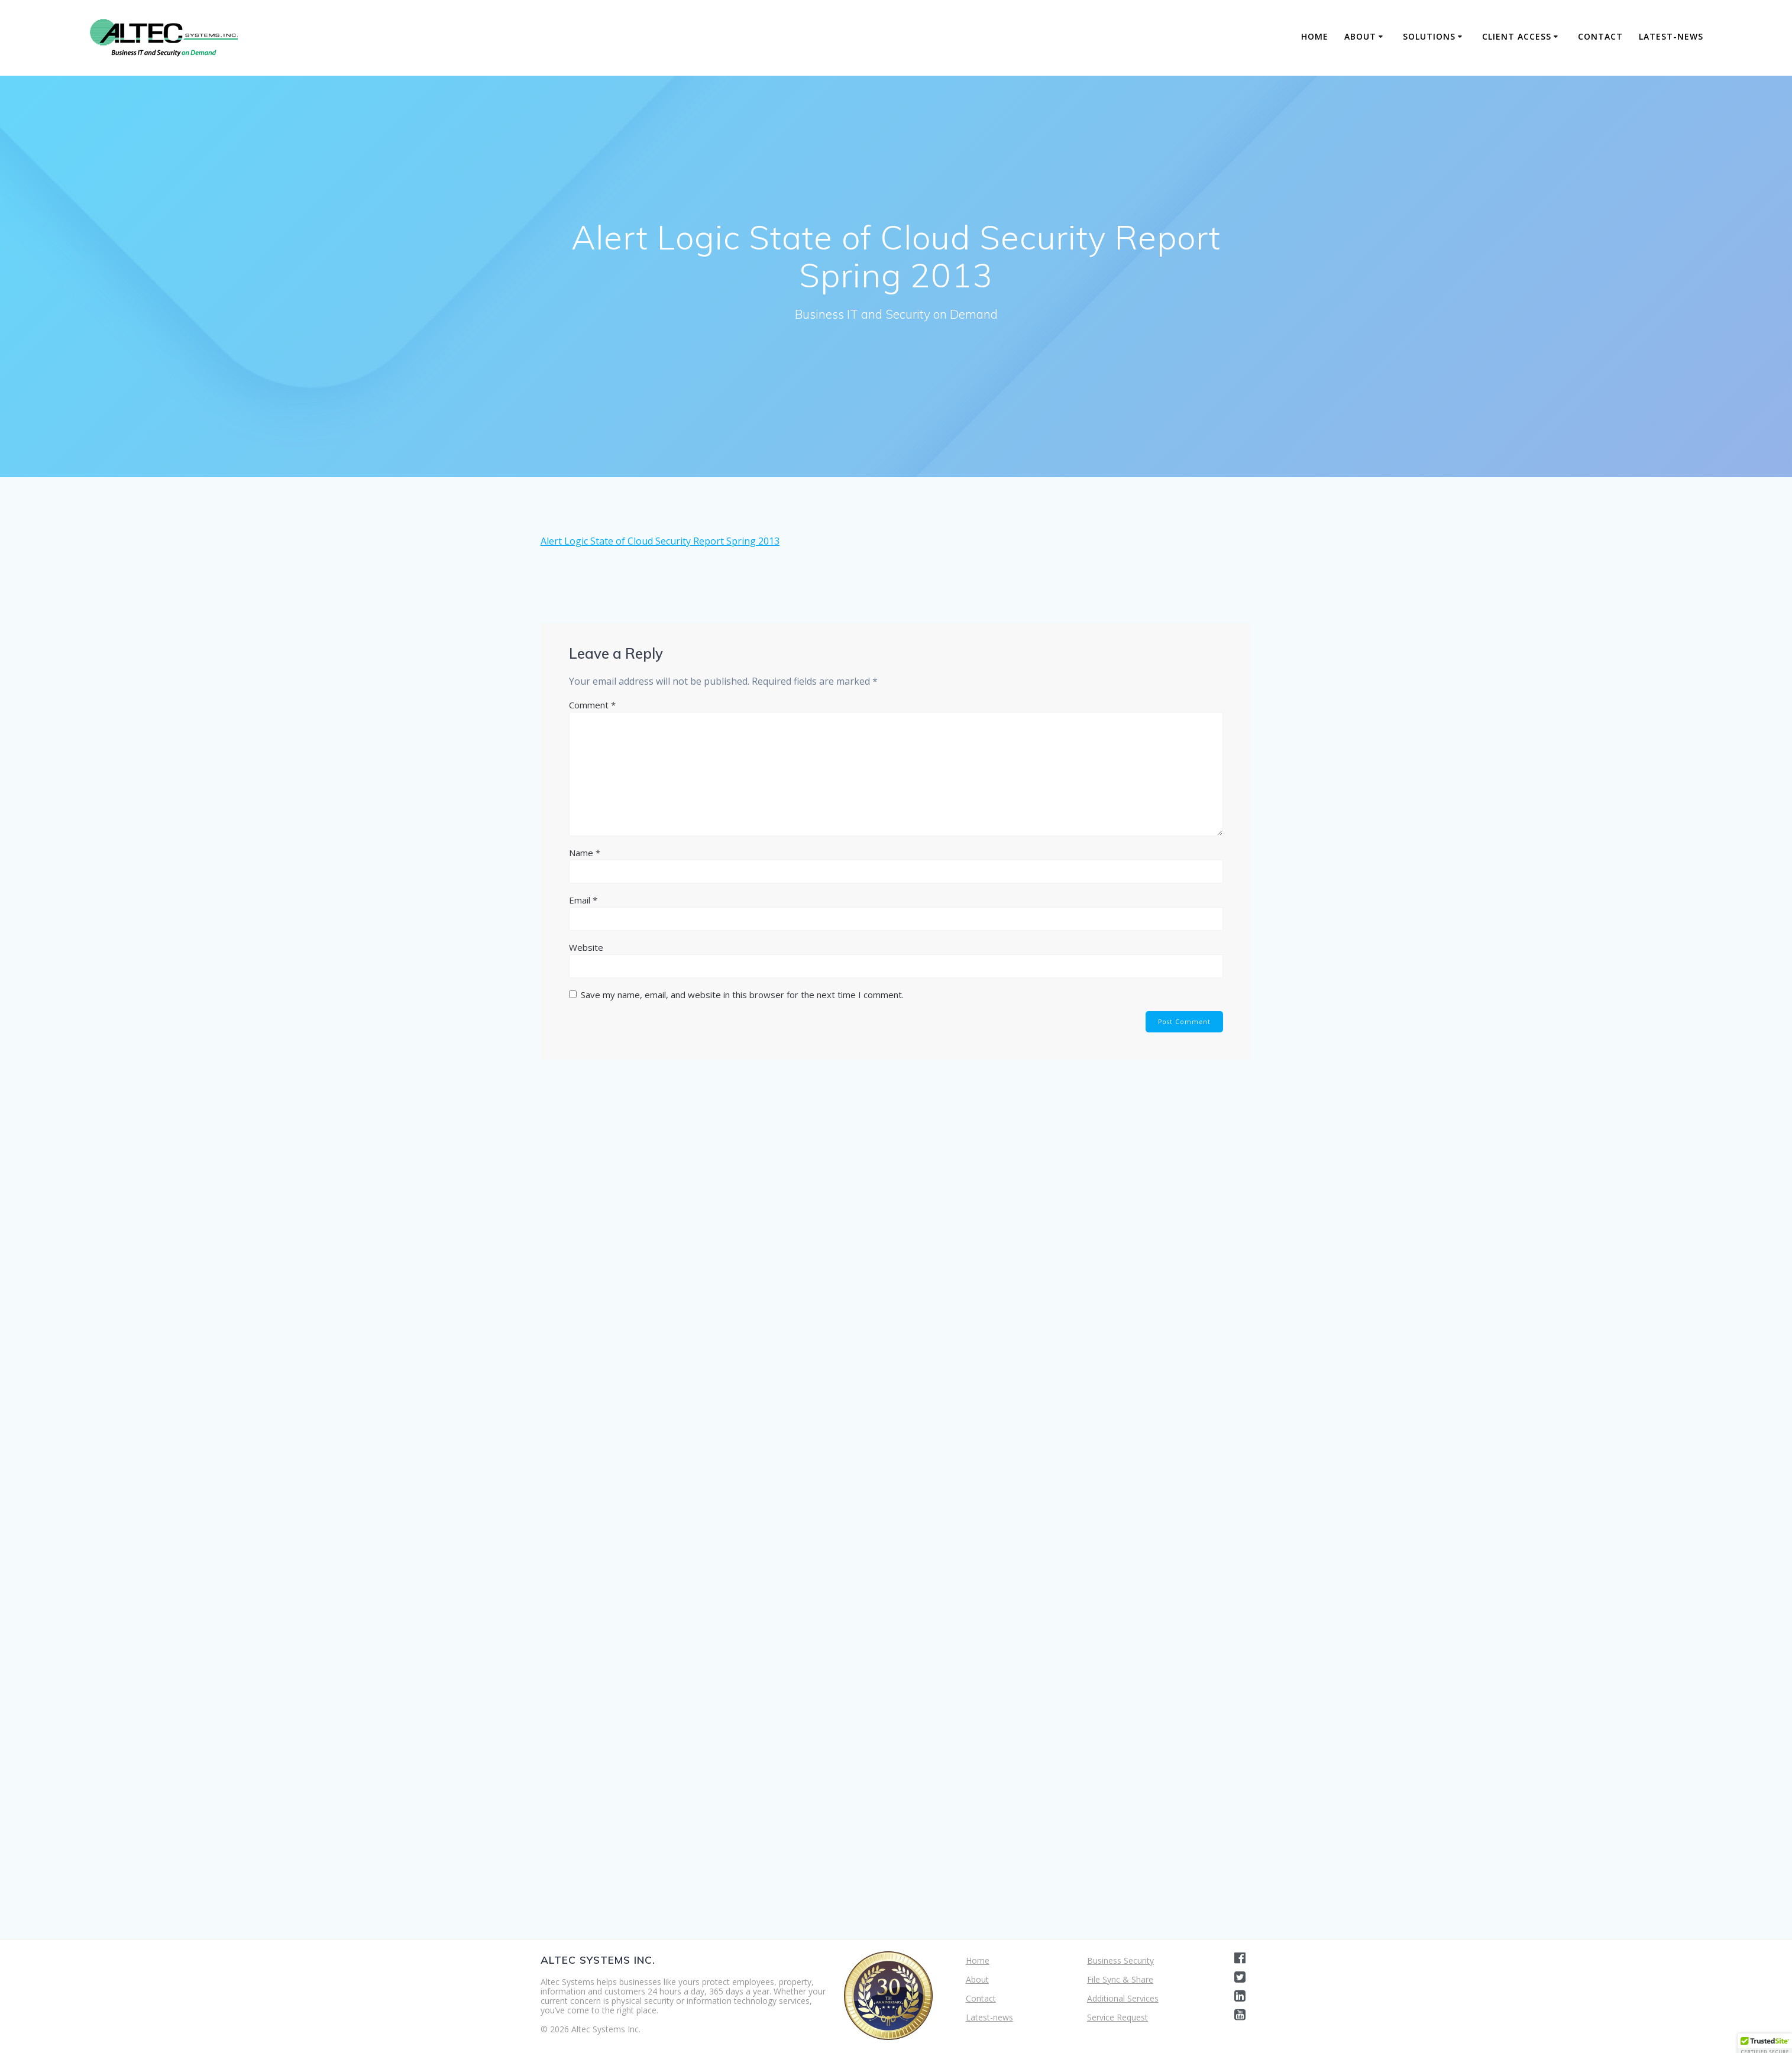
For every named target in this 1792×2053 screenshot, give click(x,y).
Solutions (1429, 36)
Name (584, 853)
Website (586, 947)
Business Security (1120, 1960)
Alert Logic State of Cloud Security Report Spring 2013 (660, 541)
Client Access (1516, 36)
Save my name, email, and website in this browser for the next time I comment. (742, 994)
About (1360, 36)
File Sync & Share (1120, 1979)
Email (583, 900)
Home (1314, 36)
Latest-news (1671, 36)
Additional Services (1123, 1998)
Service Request (1117, 2017)
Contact (1600, 36)
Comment (592, 705)
